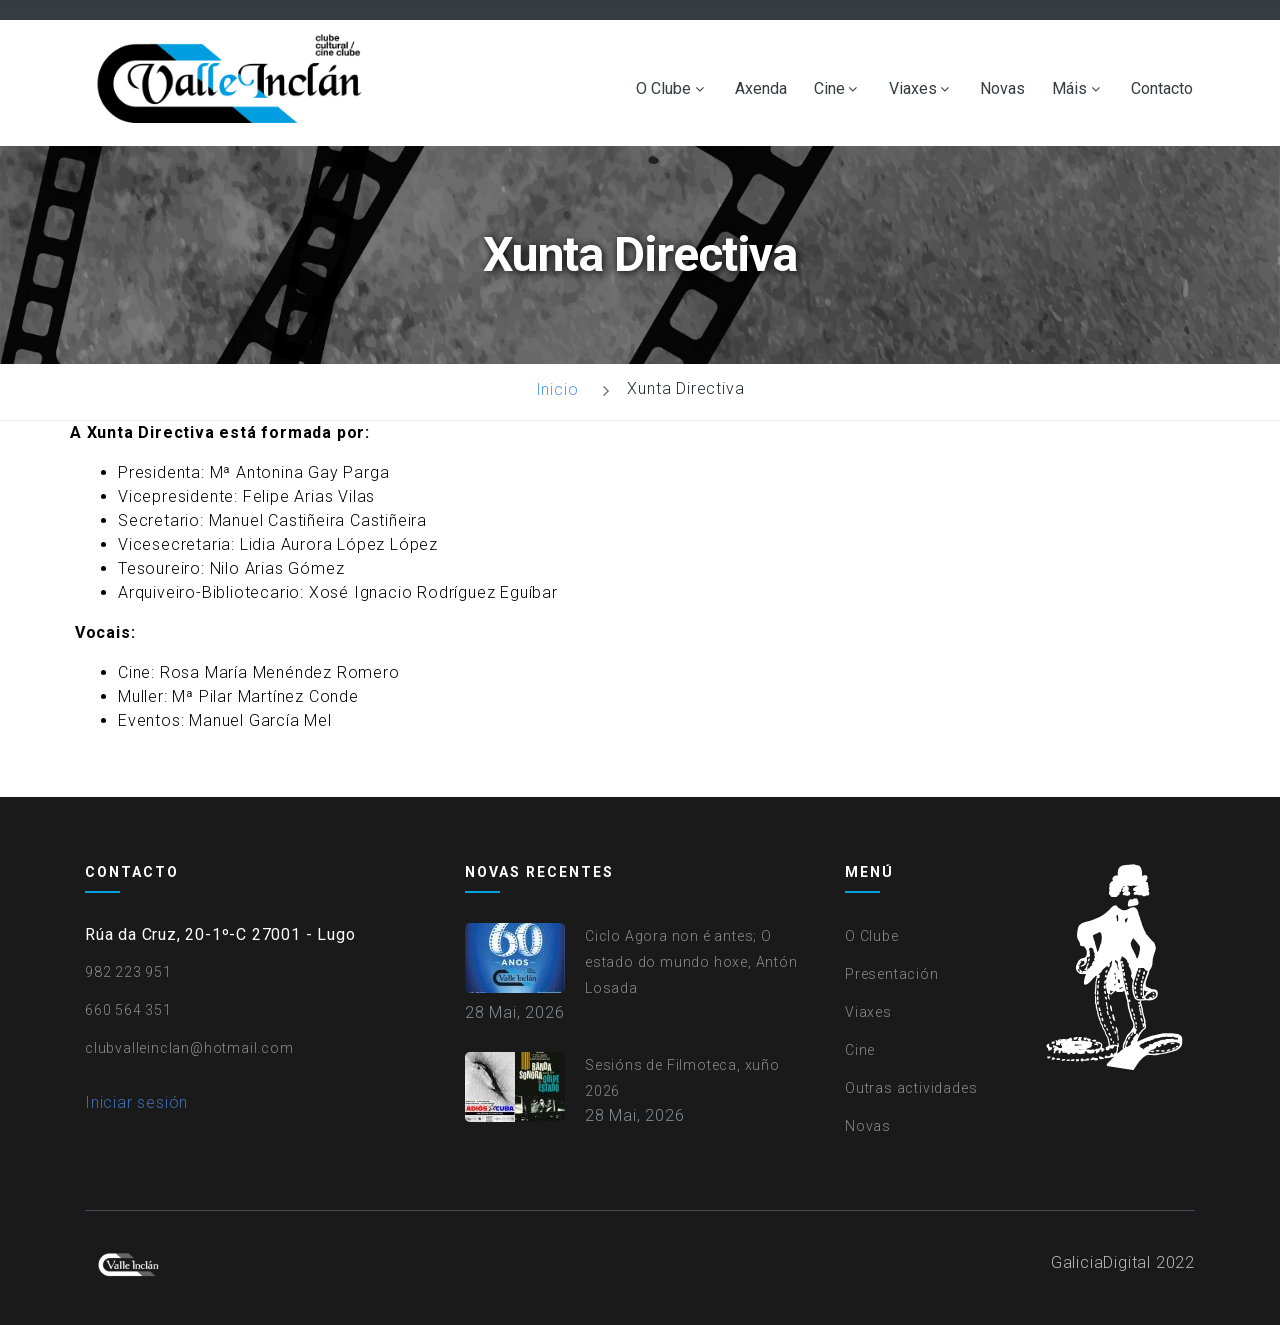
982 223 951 (128, 972)
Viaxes (913, 89)
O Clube (663, 89)
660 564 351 (128, 1010)
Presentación (892, 974)
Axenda (761, 89)
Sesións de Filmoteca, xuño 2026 (682, 1078)
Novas (1002, 89)
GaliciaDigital (1101, 1262)
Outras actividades (911, 1088)
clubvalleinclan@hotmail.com (189, 1048)
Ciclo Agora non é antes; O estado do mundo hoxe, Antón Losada (691, 962)
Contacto (1162, 89)
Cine (829, 89)
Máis (1069, 89)
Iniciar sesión (136, 1102)
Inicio (557, 389)
